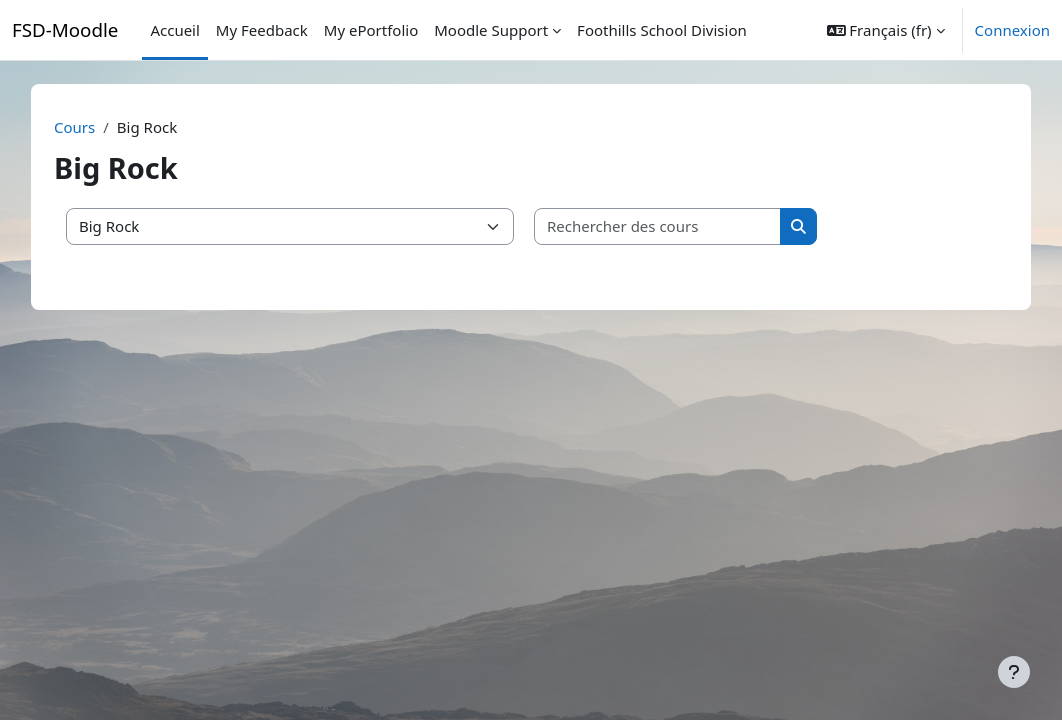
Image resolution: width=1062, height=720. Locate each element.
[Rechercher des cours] (675, 226)
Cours (91, 127)
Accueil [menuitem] (174, 30)
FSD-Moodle (65, 29)
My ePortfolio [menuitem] (371, 30)
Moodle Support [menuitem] (491, 30)
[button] (886, 30)
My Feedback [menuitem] (262, 30)
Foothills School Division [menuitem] (662, 30)
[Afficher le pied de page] (1014, 672)
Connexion (1012, 30)
